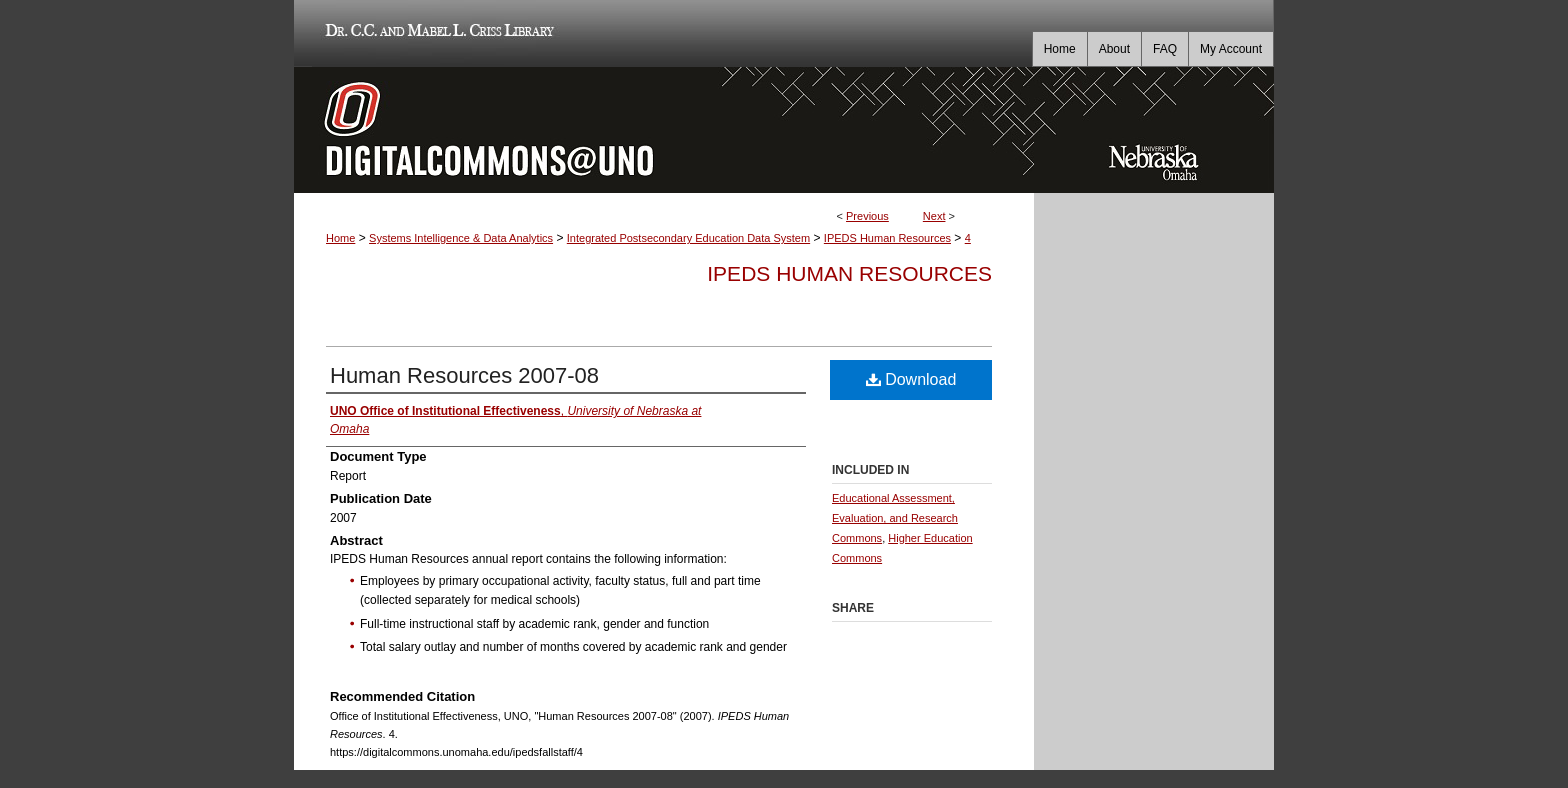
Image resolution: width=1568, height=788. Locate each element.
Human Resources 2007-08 (464, 375)
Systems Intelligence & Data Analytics (461, 238)
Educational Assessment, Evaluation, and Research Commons (895, 518)
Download (911, 379)
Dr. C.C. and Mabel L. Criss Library (436, 33)
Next (934, 216)
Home (340, 238)
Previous (867, 216)
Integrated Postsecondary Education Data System (688, 238)
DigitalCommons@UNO (664, 130)
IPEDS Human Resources (887, 238)
